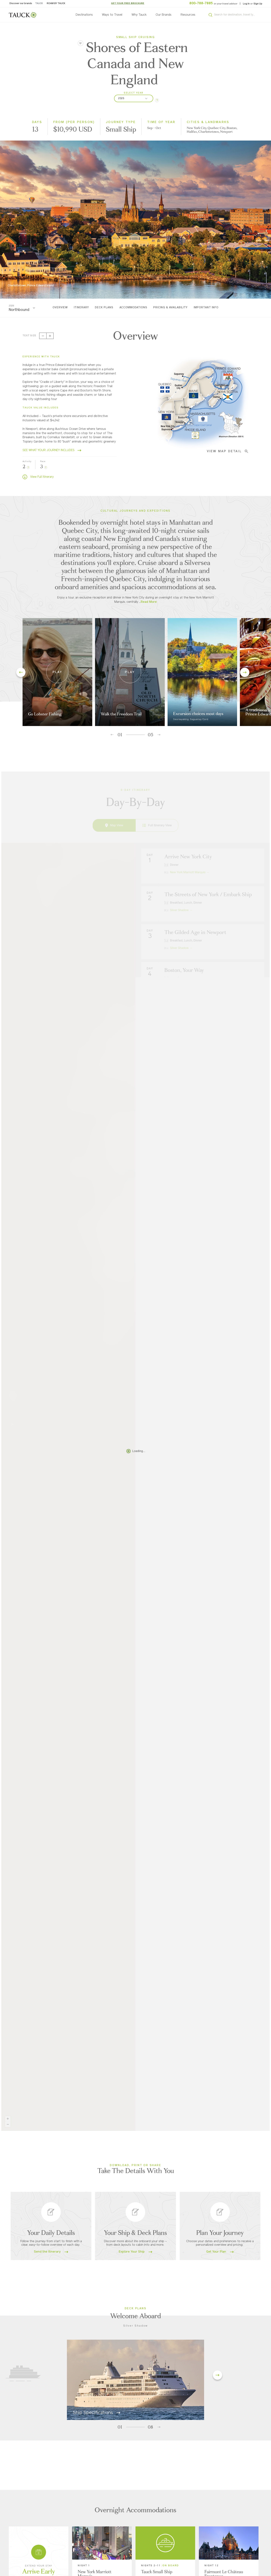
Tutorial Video (168, 2468)
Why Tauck (139, 14)
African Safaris (79, 2460)
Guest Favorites (79, 2476)
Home (26, 2441)
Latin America (31, 2488)
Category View (157, 1623)
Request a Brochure (218, 2479)
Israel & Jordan (32, 2484)
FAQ (208, 2459)
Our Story (121, 2464)
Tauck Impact (123, 2468)
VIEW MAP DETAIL (227, 451)
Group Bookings (215, 2467)
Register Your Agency (173, 2494)
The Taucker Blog (125, 2476)
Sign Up (257, 4)
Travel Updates (215, 2495)
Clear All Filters (34, 1664)
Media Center (123, 2498)
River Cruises (78, 2484)
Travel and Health (217, 2487)
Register (165, 2464)
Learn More (27, 2039)
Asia (25, 2468)
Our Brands (163, 14)
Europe (27, 2480)
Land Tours (76, 2480)
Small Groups (77, 2488)
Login (163, 2460)
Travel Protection (216, 2491)
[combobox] (117, 1655)
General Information (218, 2463)
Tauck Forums (214, 2483)
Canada (27, 2476)
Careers (120, 2494)
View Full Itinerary (38, 476)
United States (31, 2492)
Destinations (84, 14)
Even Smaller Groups (82, 2464)
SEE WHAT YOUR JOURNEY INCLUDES (52, 450)
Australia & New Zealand (37, 2472)
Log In (246, 4)
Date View (114, 1623)
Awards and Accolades (128, 2460)
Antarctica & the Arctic (36, 2464)
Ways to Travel (112, 14)
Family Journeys (79, 2472)
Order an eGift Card (218, 2475)
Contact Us (212, 2455)
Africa (26, 2460)
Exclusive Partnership (82, 2468)
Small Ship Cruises (81, 2492)
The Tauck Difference (128, 2472)
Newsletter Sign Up (217, 2471)
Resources (188, 14)
